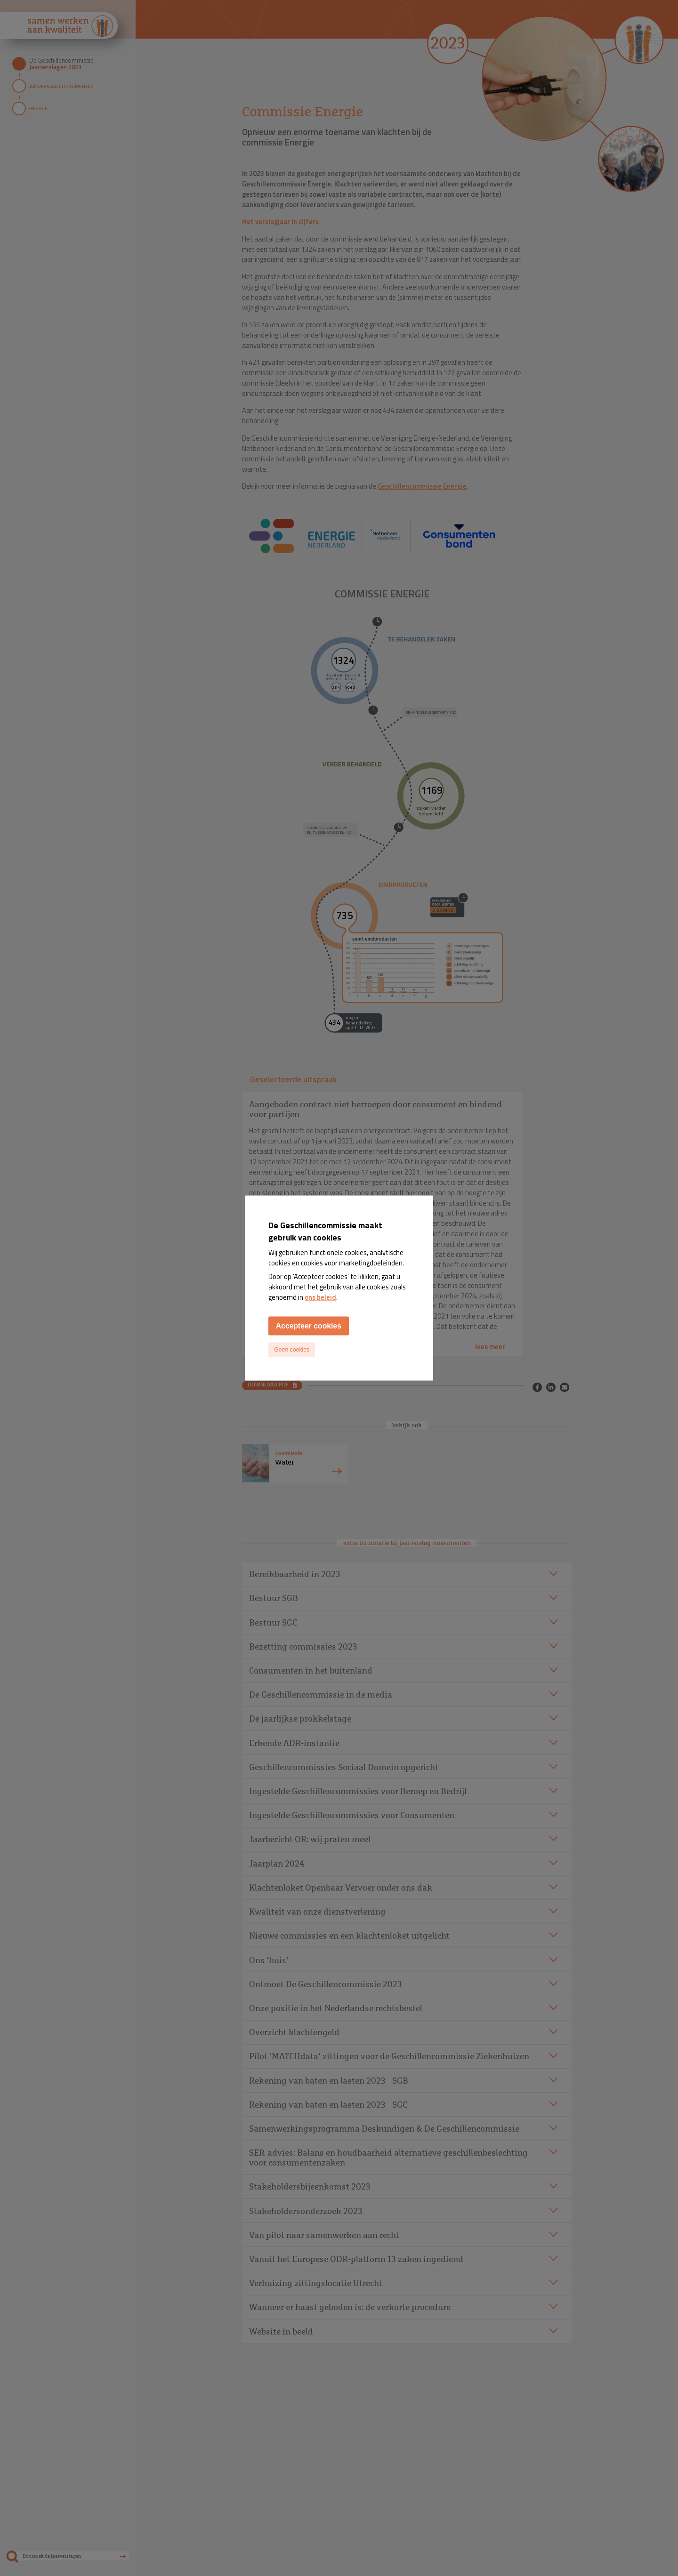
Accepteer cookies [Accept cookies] (308, 1325)
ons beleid (320, 1296)
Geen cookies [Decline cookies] (291, 1349)
